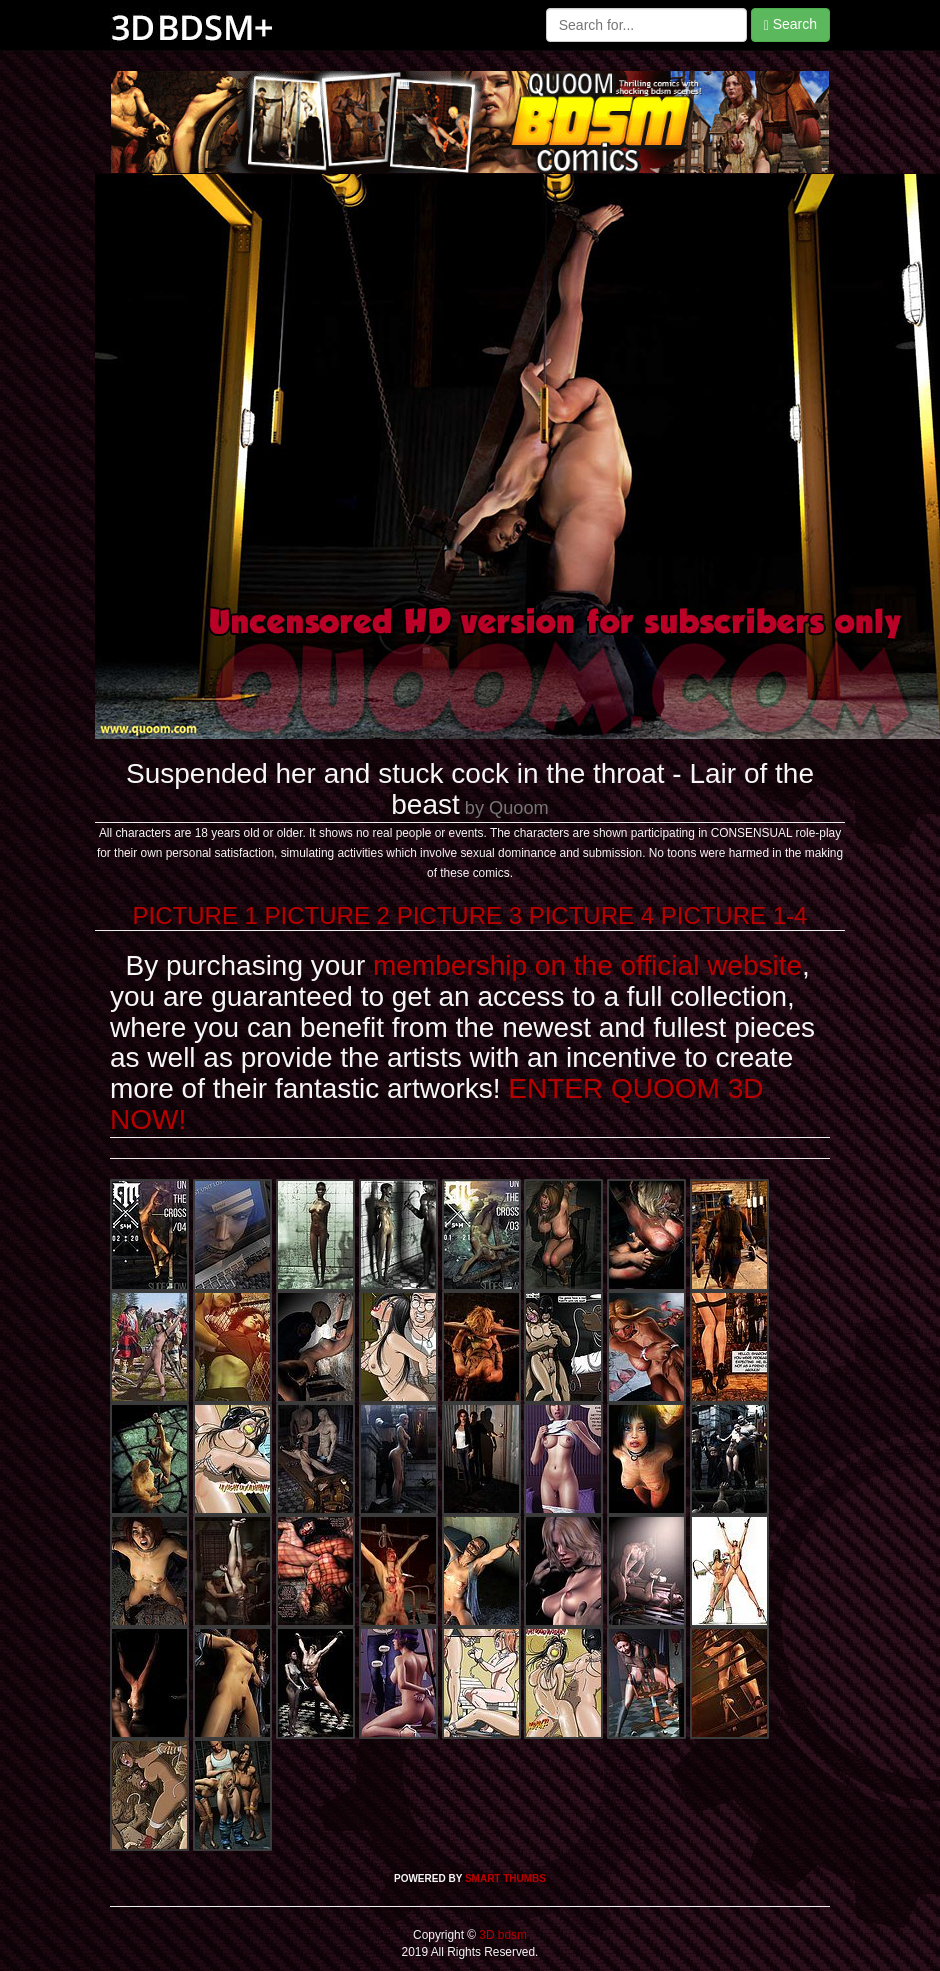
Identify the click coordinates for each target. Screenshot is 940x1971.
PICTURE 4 (591, 915)
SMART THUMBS (505, 1878)
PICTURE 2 (327, 915)
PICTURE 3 (459, 915)
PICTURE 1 (195, 915)
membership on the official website (587, 965)
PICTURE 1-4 (734, 915)
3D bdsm (501, 1935)
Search (790, 24)
